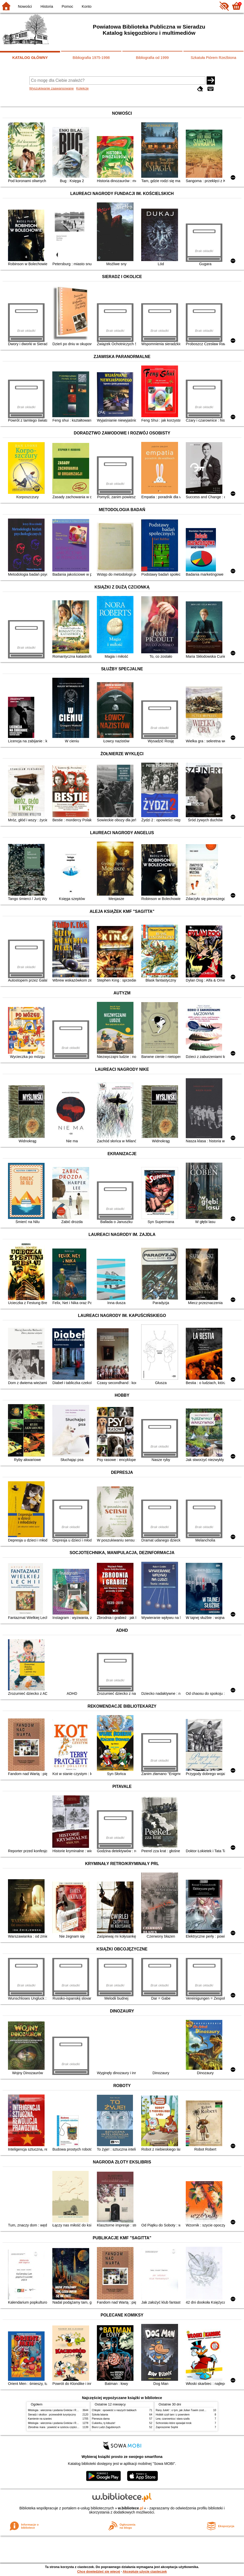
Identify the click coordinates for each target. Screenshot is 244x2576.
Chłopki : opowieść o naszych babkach (114, 2410)
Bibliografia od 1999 (152, 58)
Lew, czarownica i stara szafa (173, 2418)
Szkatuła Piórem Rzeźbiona (213, 58)
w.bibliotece (130, 2508)
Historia (46, 6)
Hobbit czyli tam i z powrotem (173, 2414)
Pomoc (67, 6)
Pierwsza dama (101, 2418)
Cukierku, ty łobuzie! (103, 2423)
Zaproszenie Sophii (167, 2427)
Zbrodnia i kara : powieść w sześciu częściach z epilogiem (61, 2427)
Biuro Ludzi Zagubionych (106, 2427)
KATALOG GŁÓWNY (30, 58)
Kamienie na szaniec (40, 2418)
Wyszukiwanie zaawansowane (51, 88)
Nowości (25, 6)
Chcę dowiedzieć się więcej (98, 2571)
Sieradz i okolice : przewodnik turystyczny (52, 2414)
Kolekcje (82, 88)
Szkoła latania (100, 2414)
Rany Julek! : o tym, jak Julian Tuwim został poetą (184, 2410)
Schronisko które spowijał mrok (174, 2423)
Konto (86, 6)
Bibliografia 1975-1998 (91, 58)
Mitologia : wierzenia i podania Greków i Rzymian (56, 2410)
